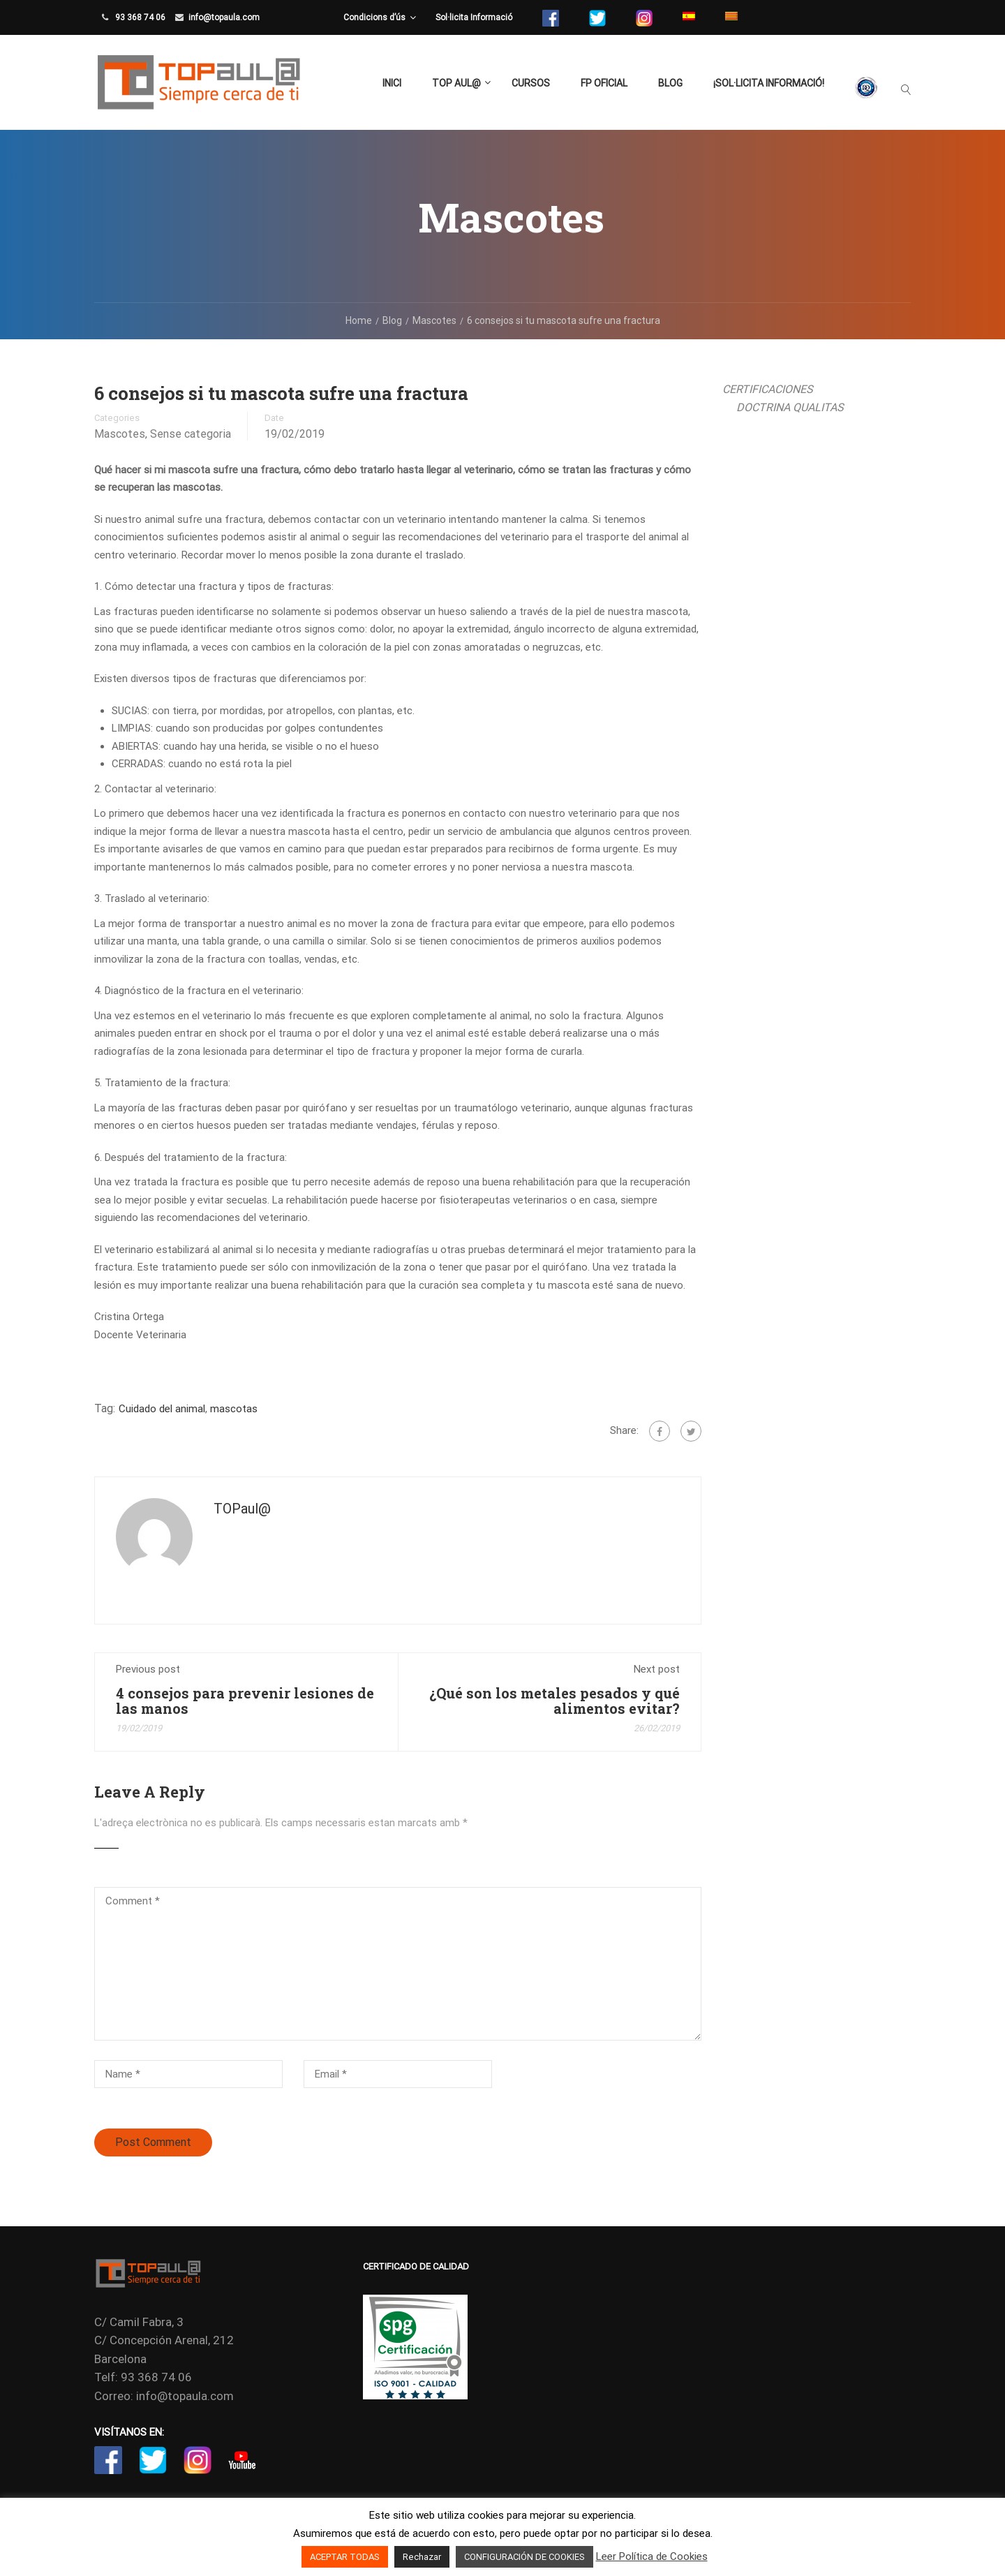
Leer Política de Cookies (652, 2556)
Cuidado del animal (162, 1408)
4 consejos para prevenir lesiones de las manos (245, 1700)
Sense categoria (190, 434)
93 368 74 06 (139, 17)
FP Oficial (604, 83)
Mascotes (119, 434)
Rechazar (422, 2557)
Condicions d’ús (374, 17)
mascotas (234, 1408)
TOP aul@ (456, 83)
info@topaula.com (224, 17)
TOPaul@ (242, 1509)
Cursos (531, 83)
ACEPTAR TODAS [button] (345, 2557)
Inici (391, 83)
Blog (670, 83)
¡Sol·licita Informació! (768, 83)
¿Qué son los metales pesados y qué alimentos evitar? (554, 1700)
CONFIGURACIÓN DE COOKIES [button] (524, 2557)
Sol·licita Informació (474, 17)
